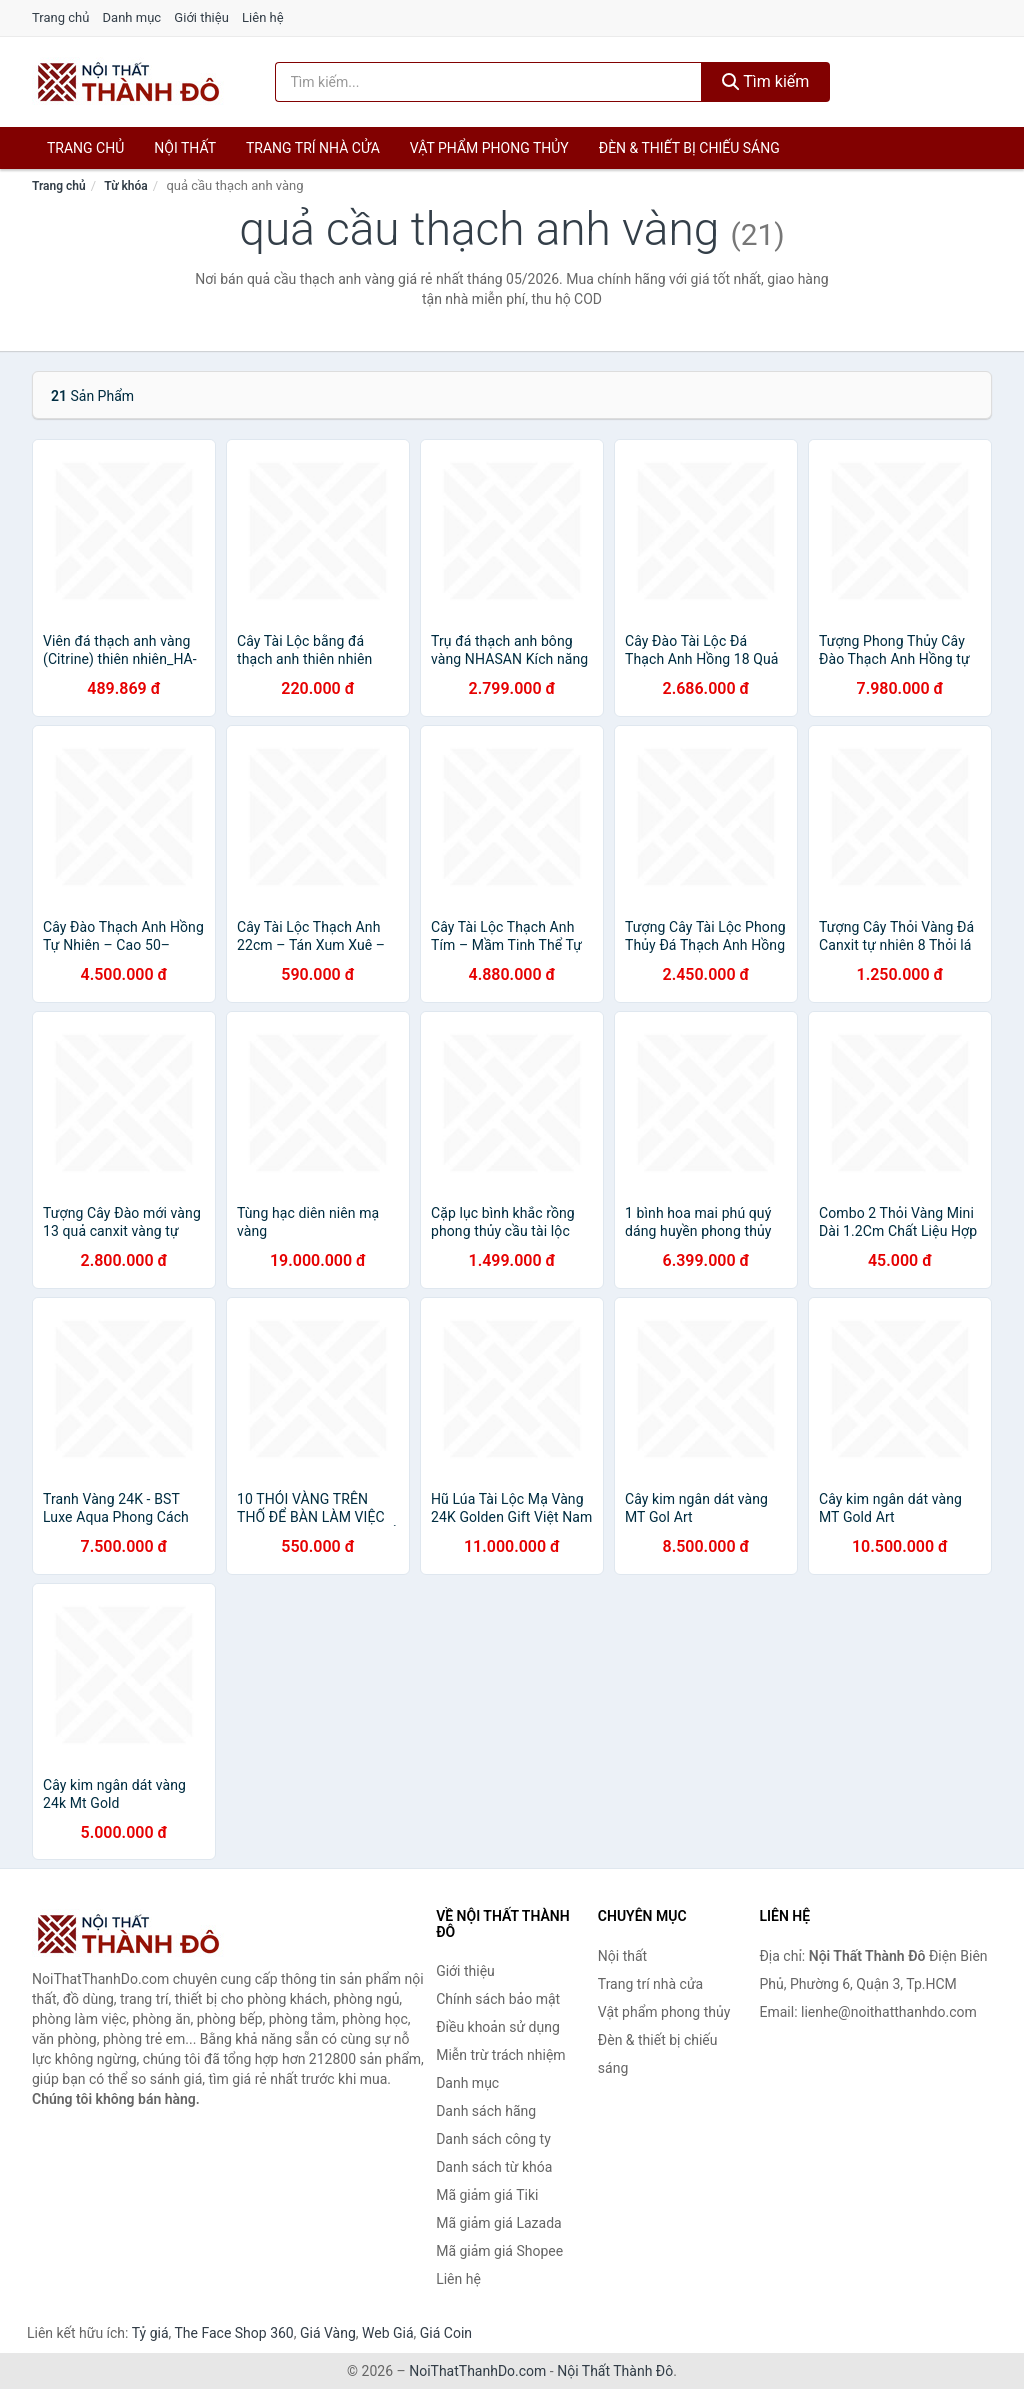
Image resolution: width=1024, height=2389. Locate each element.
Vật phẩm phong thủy (489, 148)
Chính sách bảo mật (498, 1999)
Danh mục (132, 17)
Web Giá (388, 2333)
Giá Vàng (328, 2333)
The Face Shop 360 (233, 2333)
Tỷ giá (150, 2333)
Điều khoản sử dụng (498, 2027)
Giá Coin (446, 2333)
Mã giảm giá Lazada (499, 2223)
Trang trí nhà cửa (313, 148)
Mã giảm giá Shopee (499, 2251)
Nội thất (185, 148)
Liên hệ (263, 17)
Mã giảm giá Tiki (487, 2195)
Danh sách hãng (486, 2111)
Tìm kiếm (766, 81)
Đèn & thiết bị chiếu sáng (689, 148)
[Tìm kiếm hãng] (488, 82)
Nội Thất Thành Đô (615, 2371)
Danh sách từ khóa (494, 2167)
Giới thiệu (201, 17)
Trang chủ (60, 17)
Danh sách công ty (493, 2139)
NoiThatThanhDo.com (477, 2371)
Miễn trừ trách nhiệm (500, 2055)
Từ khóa (125, 186)
